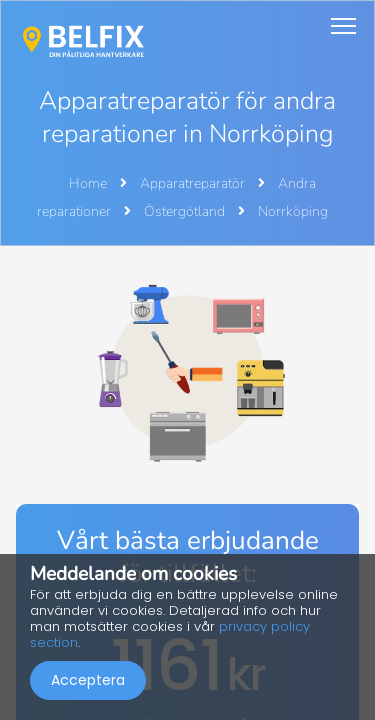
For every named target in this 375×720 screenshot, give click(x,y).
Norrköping (293, 211)
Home (88, 183)
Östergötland (186, 211)
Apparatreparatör (194, 183)
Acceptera (88, 680)
